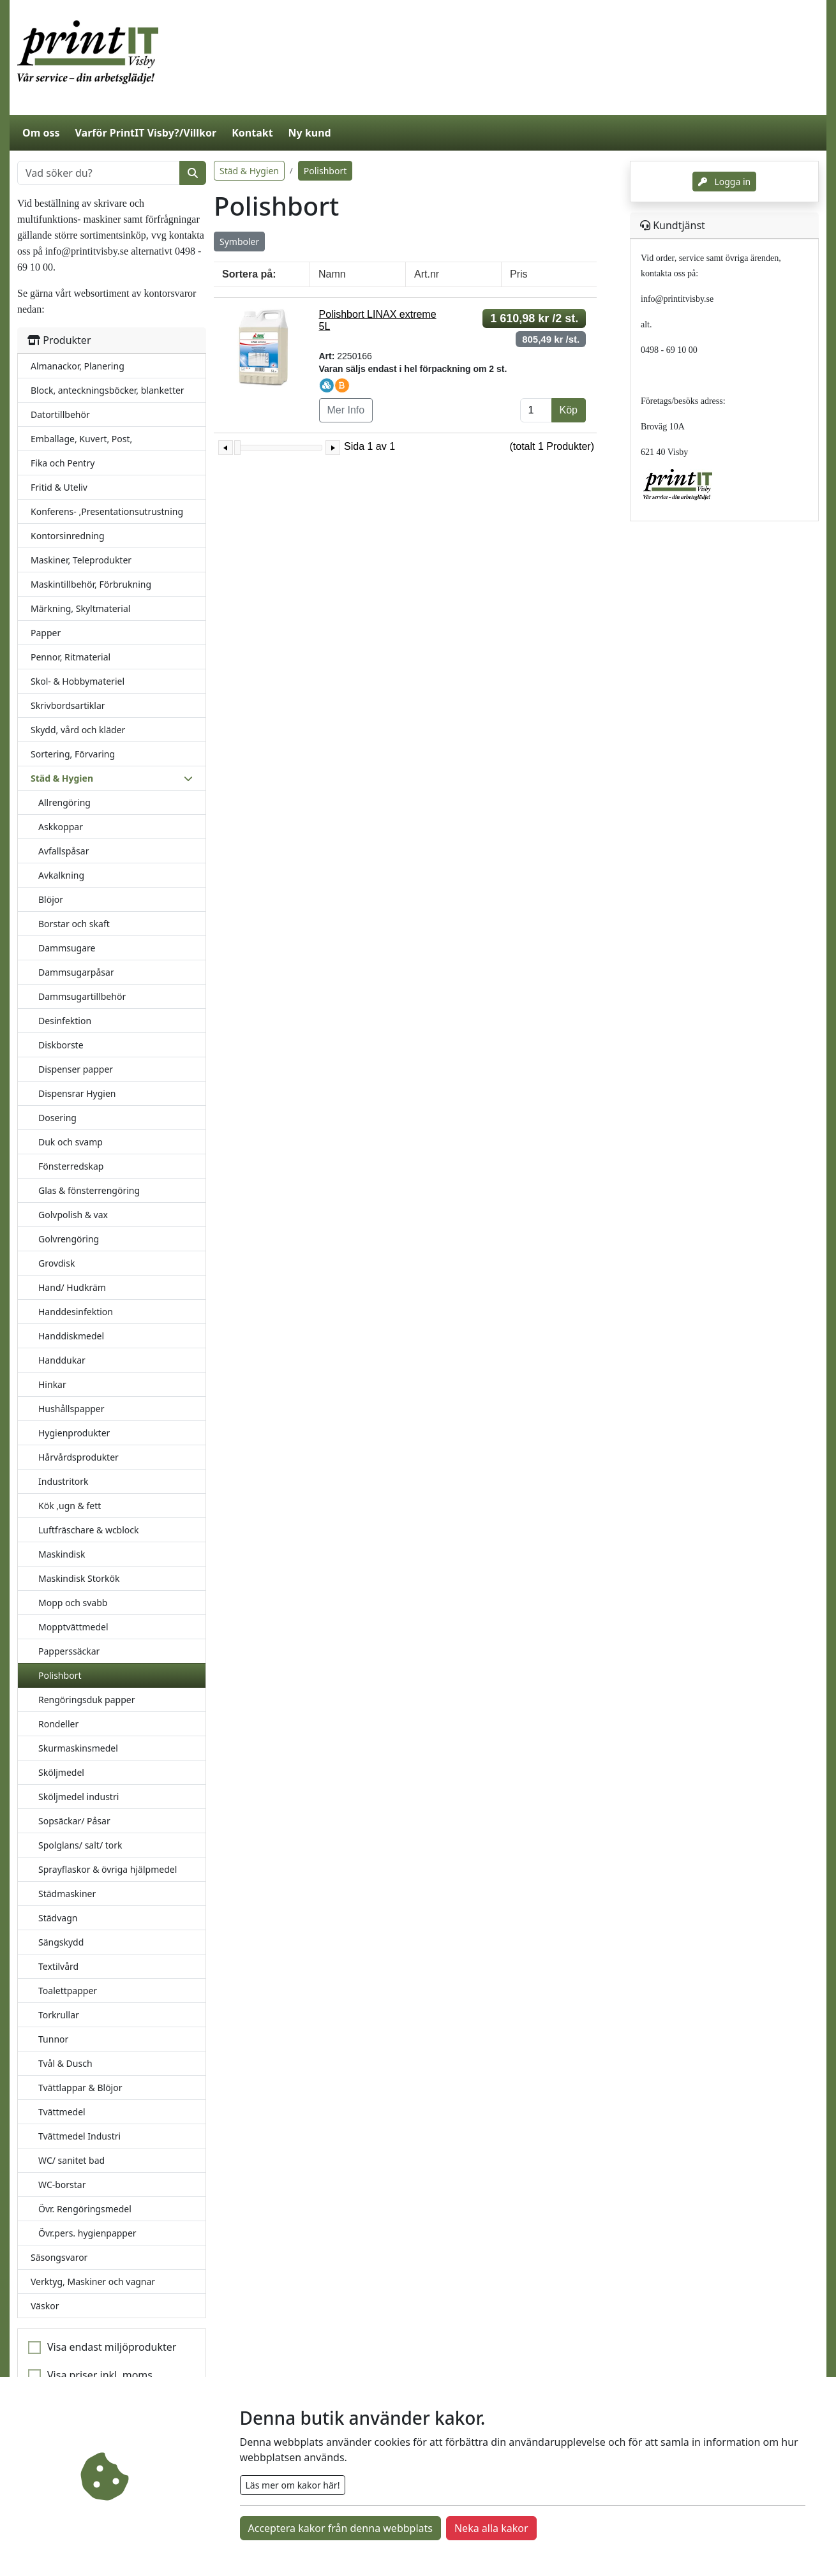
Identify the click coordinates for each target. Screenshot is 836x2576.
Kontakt (252, 133)
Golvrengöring (68, 1239)
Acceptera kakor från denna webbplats (340, 2528)
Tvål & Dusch (65, 2063)
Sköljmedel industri (78, 1797)
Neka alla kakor (491, 2528)
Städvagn (57, 1918)
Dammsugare (66, 948)
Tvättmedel (62, 2112)
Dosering (57, 1118)
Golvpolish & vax (73, 1215)
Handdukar (62, 1360)
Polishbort (59, 1675)
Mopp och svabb (72, 1603)
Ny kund (309, 133)
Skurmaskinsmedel (78, 1748)
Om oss (40, 133)
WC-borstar (62, 2184)
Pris (519, 274)
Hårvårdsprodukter (78, 1457)
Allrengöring (64, 802)
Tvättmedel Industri (79, 2136)
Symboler (239, 241)
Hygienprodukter (74, 1433)
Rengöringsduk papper (86, 1700)
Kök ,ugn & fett (69, 1506)
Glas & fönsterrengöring (89, 1190)
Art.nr (426, 274)
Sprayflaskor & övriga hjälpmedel (107, 1869)
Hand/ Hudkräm (72, 1287)
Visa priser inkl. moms (100, 2375)
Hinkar (52, 1384)
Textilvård (58, 1966)
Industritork (63, 1481)
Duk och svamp (70, 1142)
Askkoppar (60, 827)
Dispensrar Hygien (77, 1093)
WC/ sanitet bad (71, 2160)
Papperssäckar (69, 1651)
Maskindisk (61, 1554)
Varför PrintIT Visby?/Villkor (145, 133)
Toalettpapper (67, 1990)
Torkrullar (58, 2015)
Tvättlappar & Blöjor (80, 2087)
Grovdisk (56, 1263)
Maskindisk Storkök (78, 1578)
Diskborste (61, 1045)
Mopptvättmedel (73, 1627)
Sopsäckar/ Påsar (74, 1821)
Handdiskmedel (71, 1336)
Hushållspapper (71, 1409)
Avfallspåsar (63, 851)
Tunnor (53, 2039)
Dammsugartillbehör (82, 996)
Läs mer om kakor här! (293, 2485)
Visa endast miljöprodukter (111, 2347)
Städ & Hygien (249, 171)
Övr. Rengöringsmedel (84, 2209)
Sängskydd (61, 1942)
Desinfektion (64, 1021)
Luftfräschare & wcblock (88, 1530)
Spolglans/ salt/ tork (80, 1845)
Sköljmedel (61, 1772)
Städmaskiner (67, 1893)
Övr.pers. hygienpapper (87, 2233)
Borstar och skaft (74, 924)
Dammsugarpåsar (76, 972)
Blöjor (50, 899)
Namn (332, 274)
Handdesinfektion (75, 1312)
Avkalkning (61, 875)
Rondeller (58, 1724)
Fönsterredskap (70, 1166)
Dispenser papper (75, 1069)
